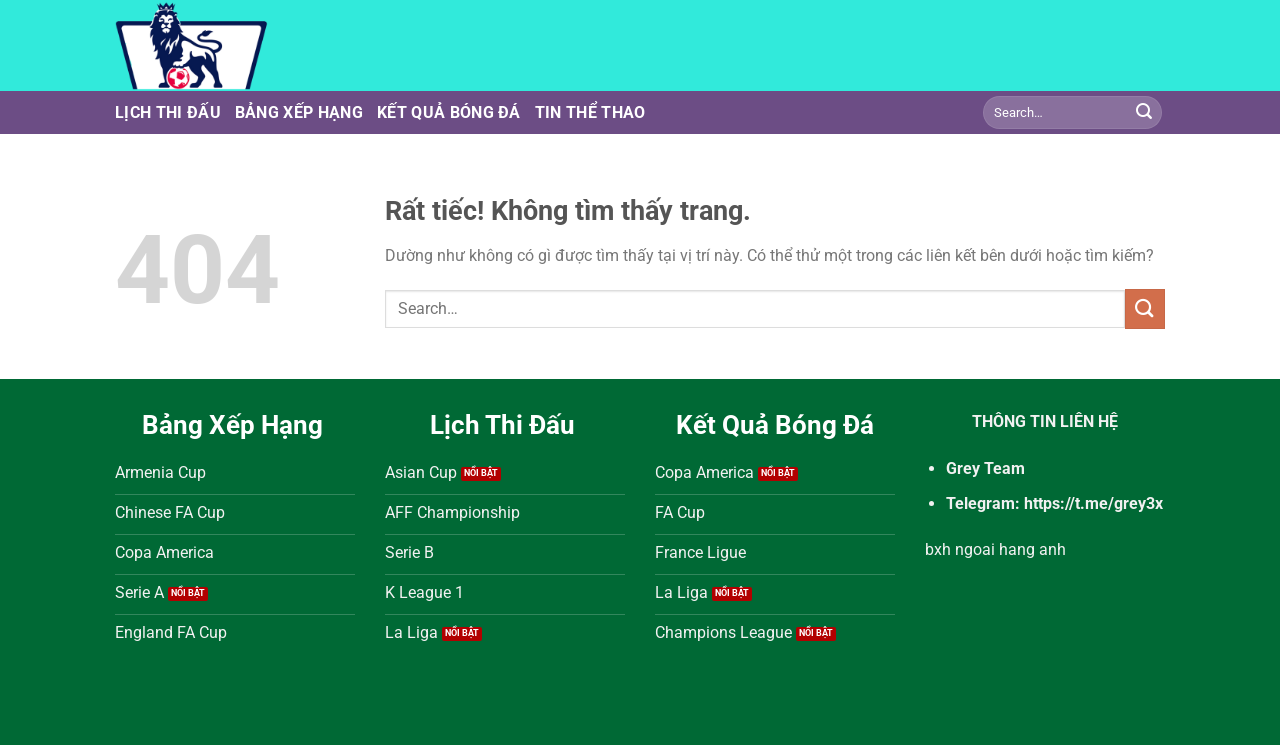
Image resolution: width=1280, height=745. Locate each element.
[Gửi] (1144, 113)
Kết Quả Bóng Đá (449, 112)
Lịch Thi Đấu (168, 112)
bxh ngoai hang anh (995, 549)
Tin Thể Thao (590, 112)
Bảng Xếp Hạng (299, 112)
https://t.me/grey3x (1093, 503)
